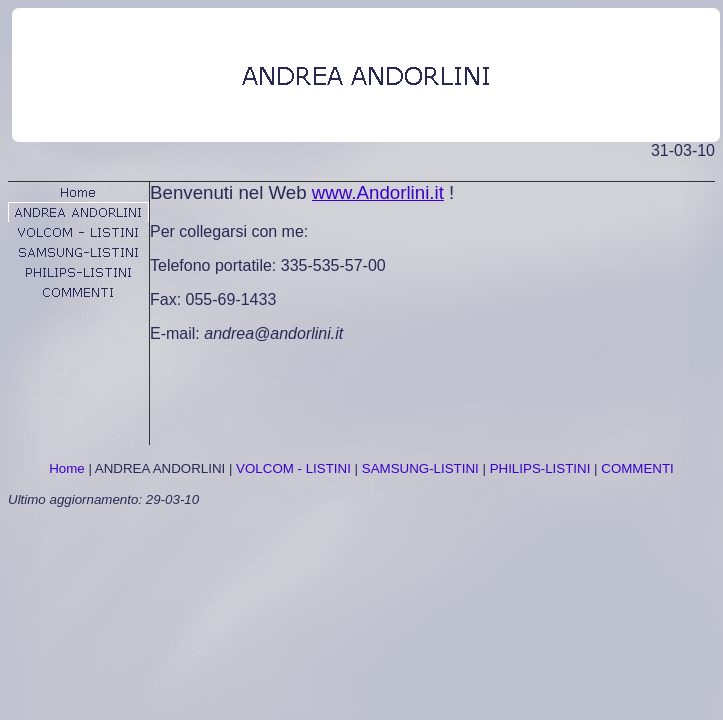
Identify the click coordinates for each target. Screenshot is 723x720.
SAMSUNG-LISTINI (420, 468)
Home (67, 468)
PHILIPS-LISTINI (540, 468)
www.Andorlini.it (378, 192)
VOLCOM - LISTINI (293, 468)
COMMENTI (637, 468)
